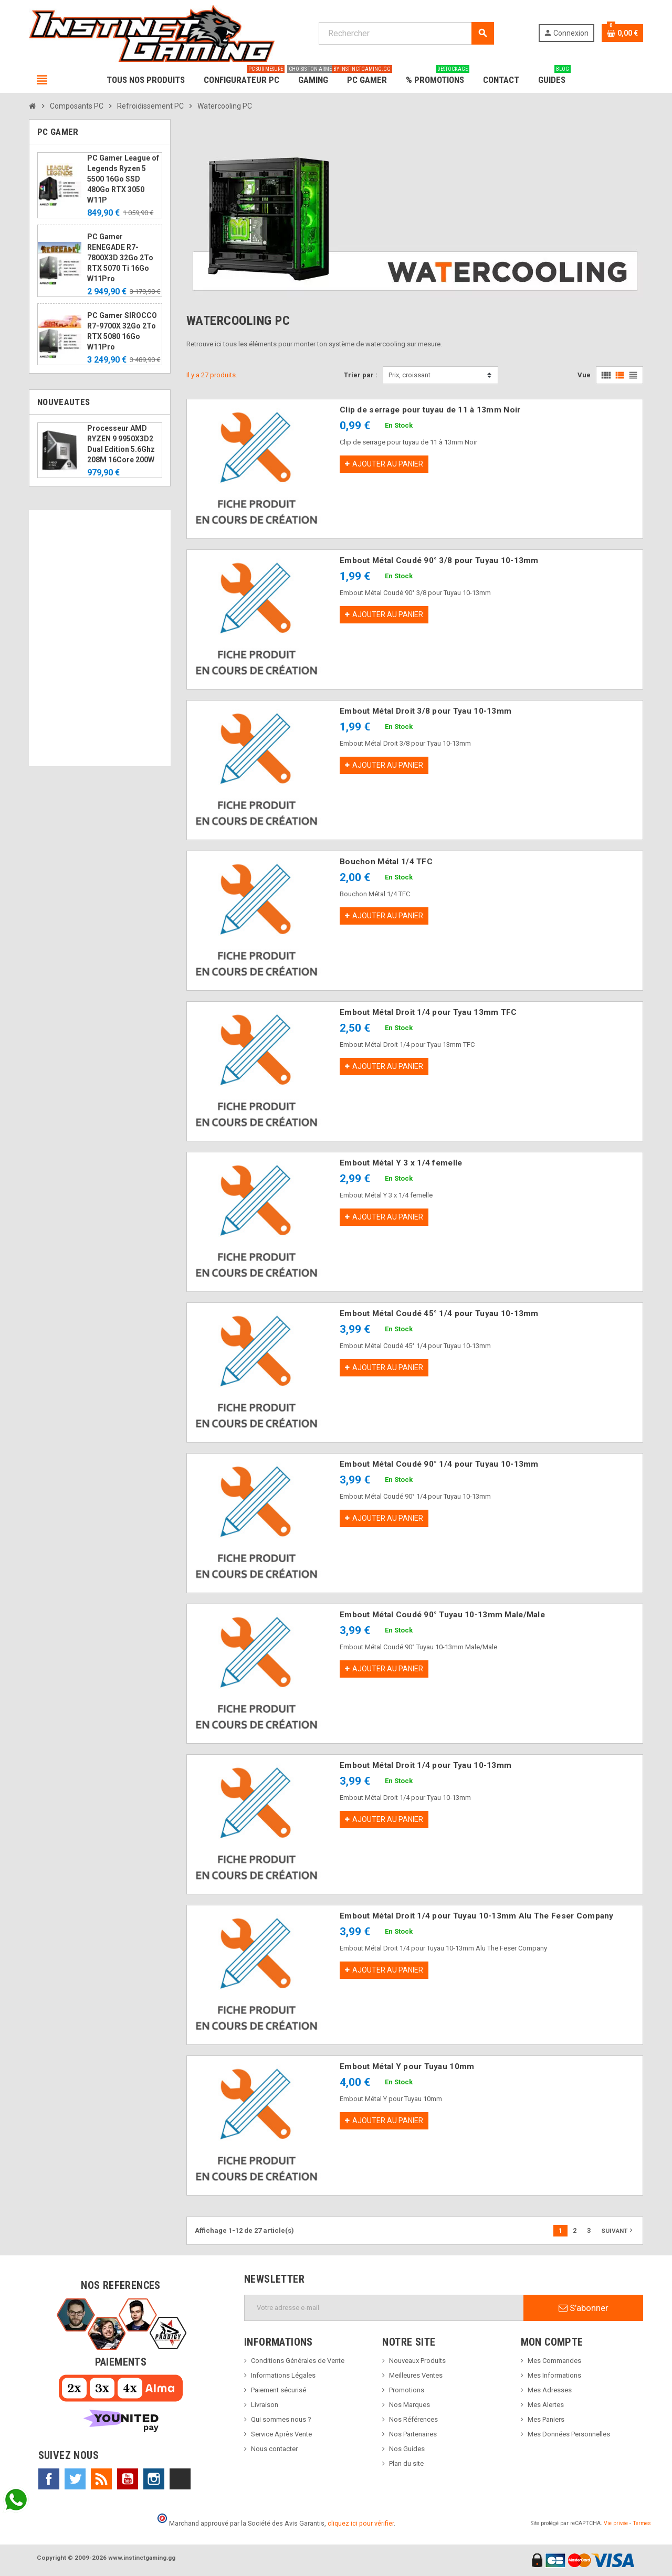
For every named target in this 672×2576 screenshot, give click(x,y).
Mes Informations (554, 2375)
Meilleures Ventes (416, 2375)
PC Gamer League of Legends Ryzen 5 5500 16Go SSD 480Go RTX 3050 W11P (123, 179)
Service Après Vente (281, 2434)
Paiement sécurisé (278, 2390)
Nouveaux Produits (417, 2361)
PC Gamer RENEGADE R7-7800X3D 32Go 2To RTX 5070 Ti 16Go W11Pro (120, 257)
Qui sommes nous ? (281, 2419)
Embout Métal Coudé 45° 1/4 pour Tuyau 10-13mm (439, 1313)
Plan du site (406, 2463)
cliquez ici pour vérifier (361, 2523)
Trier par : (360, 375)
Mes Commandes (554, 2361)
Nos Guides (407, 2449)
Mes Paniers (546, 2419)
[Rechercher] (406, 33)
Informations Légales (283, 2375)
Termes (642, 2523)
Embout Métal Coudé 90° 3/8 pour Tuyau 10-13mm (439, 560)
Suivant (618, 2230)
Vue (584, 375)
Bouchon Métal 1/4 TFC (386, 861)
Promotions (406, 2390)
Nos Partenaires (413, 2434)
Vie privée (616, 2523)
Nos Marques (409, 2405)
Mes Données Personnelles (569, 2434)
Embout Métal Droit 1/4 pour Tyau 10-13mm (425, 1765)
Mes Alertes (546, 2405)
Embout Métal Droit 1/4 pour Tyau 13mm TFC (428, 1012)
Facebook (48, 2478)
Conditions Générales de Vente (297, 2361)
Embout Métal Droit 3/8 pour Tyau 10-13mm (425, 711)
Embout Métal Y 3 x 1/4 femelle (401, 1163)
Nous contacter (274, 2449)
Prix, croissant (409, 375)
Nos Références (413, 2419)
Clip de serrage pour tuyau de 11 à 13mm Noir (430, 410)
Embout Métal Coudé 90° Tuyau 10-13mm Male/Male (442, 1614)
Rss (101, 2478)
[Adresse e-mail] (384, 2308)
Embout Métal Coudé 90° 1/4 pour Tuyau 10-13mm (439, 1464)
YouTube (127, 2478)
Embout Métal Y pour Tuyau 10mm (407, 2066)
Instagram (153, 2478)
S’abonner (583, 2308)
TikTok (180, 2478)
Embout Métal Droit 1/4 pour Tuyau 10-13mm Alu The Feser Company (477, 1916)
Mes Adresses (550, 2390)
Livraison (264, 2405)
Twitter (75, 2478)
